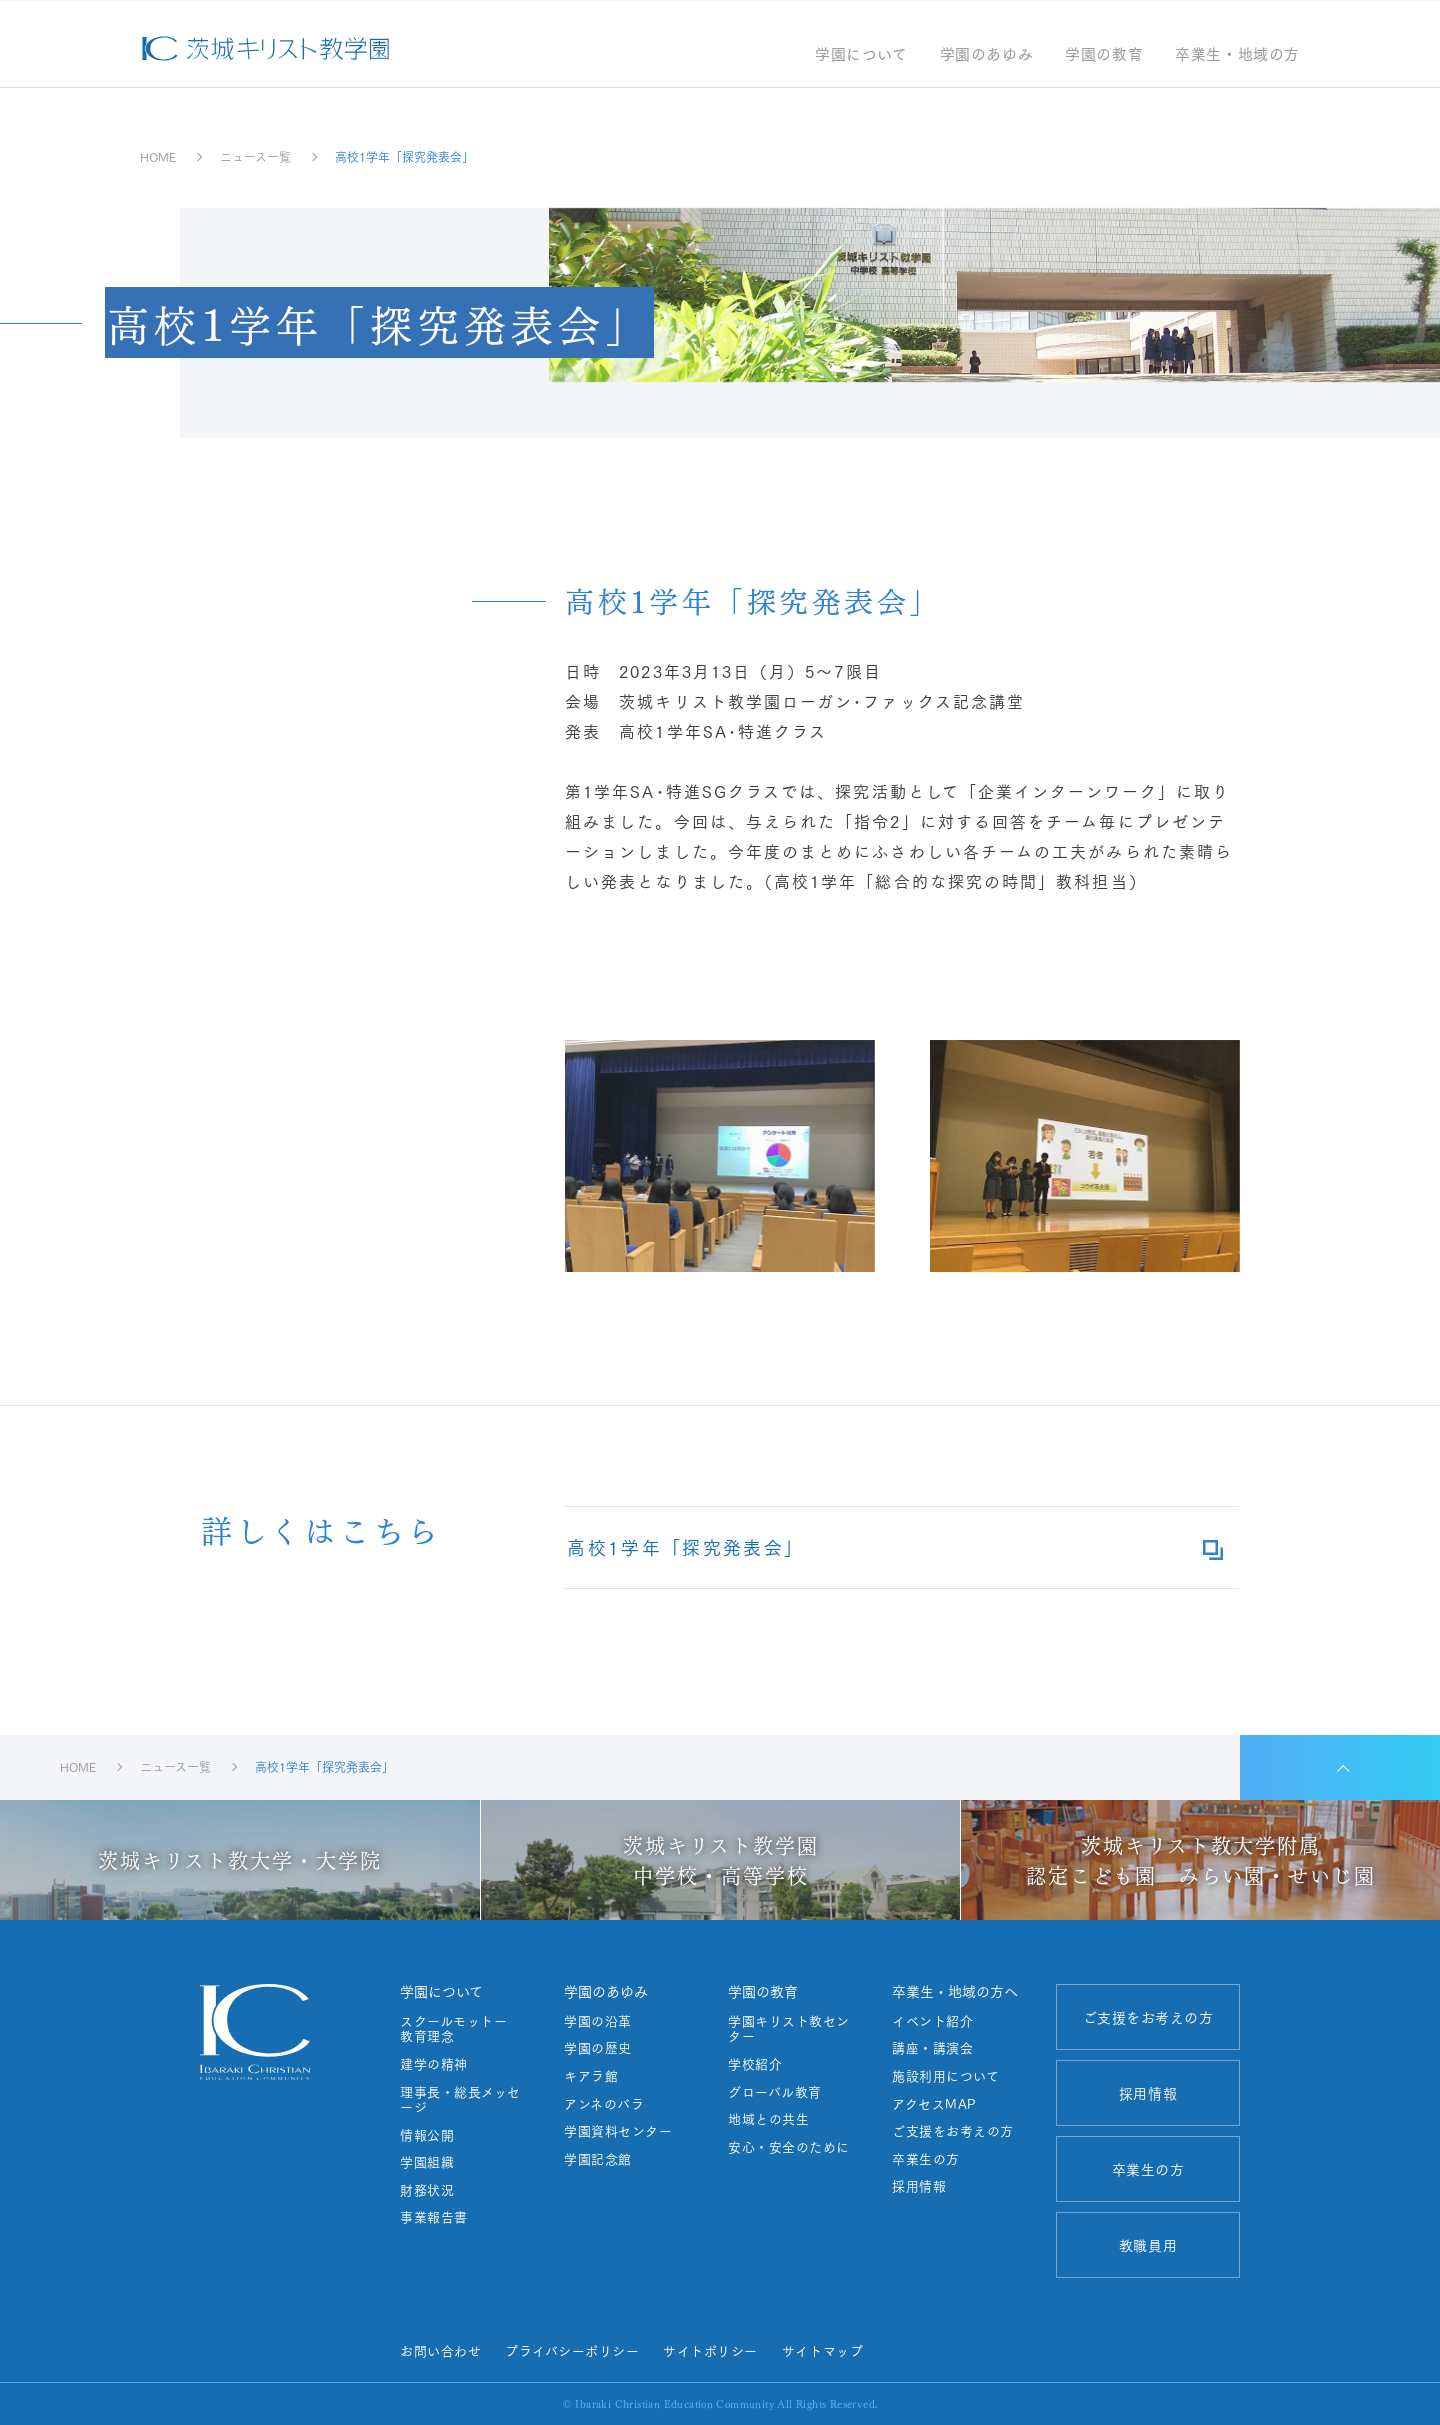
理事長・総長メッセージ (460, 2099)
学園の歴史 (598, 2048)
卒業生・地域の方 (1237, 55)
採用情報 (919, 2186)
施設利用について (945, 2076)
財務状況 (427, 2190)
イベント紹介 (932, 2021)
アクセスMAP (934, 2104)
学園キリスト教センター (789, 2028)
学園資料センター (618, 2131)
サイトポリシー (710, 2350)
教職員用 (1148, 2245)
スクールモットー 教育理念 (460, 2028)
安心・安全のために (789, 2147)
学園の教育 (1104, 55)
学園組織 (427, 2162)
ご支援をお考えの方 (953, 2131)
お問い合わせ (440, 2350)
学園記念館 (598, 2159)
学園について (861, 55)
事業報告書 (434, 2217)
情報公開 (427, 2135)
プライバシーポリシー (572, 2350)
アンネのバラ (604, 2104)
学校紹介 (755, 2064)
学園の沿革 (598, 2021)
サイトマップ (822, 2350)
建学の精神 (434, 2064)
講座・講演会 (932, 2048)
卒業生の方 (926, 2159)
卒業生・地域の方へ (955, 1991)
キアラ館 (591, 2076)
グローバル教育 (775, 2092)
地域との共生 (768, 2119)
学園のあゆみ (987, 55)
